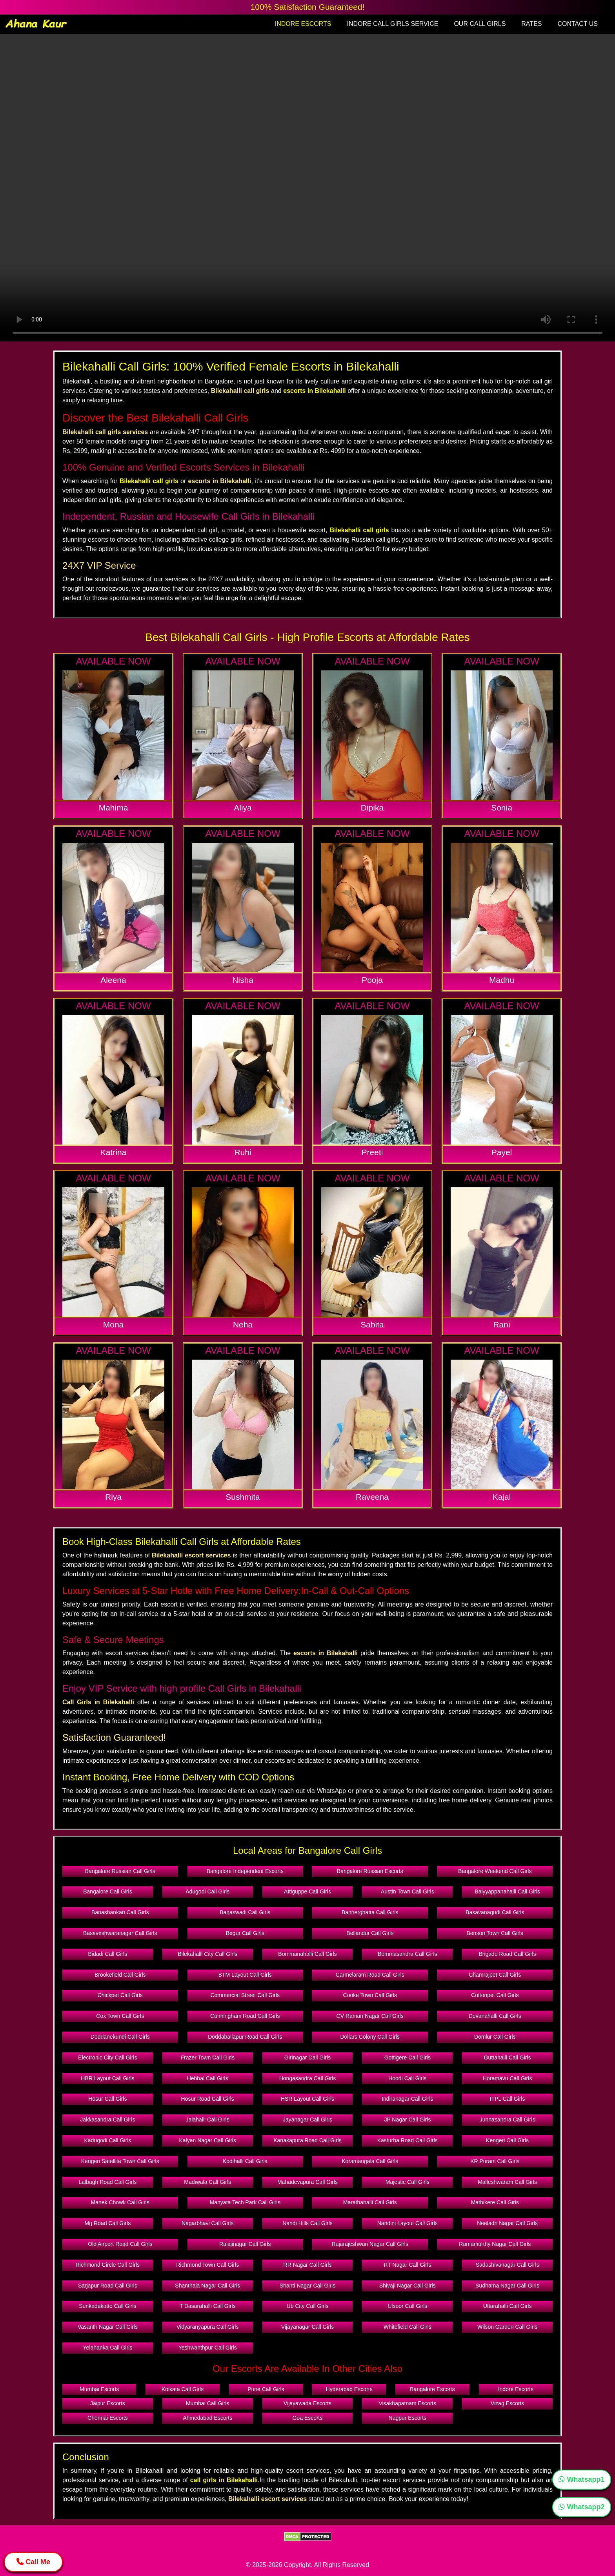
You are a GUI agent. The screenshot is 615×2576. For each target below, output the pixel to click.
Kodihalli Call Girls (245, 2161)
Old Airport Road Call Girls (120, 2244)
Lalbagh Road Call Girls (107, 2182)
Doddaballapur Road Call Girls (245, 2037)
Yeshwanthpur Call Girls (207, 2347)
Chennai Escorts (107, 2418)
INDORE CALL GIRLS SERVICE (392, 23)
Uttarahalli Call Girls (507, 2306)
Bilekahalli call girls (149, 481)
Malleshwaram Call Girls (507, 2182)
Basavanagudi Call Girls (495, 1912)
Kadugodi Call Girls (107, 2140)
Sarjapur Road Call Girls (107, 2285)
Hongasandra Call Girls (307, 2078)
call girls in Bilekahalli (224, 2480)
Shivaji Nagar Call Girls (407, 2285)
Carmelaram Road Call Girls (370, 1975)
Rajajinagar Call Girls (245, 2244)
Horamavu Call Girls (507, 2078)
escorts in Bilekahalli (314, 390)
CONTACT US (577, 23)
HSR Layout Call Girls (307, 2099)
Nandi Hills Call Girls (307, 2223)
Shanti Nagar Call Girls (307, 2285)
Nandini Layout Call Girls (407, 2223)
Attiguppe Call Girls (307, 1891)
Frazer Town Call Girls (207, 2057)
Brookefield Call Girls (120, 1975)
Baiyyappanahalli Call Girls (507, 1891)
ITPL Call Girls (507, 2099)
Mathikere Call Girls (495, 2202)
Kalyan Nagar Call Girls (207, 2140)
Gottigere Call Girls (407, 2057)
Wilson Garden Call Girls (507, 2327)
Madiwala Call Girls (207, 2182)
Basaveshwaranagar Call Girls (120, 1933)
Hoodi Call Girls (407, 2078)
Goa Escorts (307, 2418)
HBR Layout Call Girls (107, 2078)
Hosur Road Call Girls (207, 2099)
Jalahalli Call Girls (207, 2119)
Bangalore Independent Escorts (245, 1871)
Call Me (33, 2562)
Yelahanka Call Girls (108, 2347)
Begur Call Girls (245, 1933)
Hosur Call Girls (107, 2099)
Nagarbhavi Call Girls (207, 2223)
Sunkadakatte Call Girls (107, 2306)
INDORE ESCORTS (303, 23)
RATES (531, 23)
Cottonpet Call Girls (495, 1995)
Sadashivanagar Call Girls (507, 2265)
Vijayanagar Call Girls (307, 2327)
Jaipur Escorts (107, 2403)
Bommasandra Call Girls (407, 1954)
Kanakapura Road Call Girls (307, 2140)
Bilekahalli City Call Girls (207, 1954)
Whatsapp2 (581, 2507)
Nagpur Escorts (407, 2418)
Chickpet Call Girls (120, 1995)
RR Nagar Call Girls (308, 2265)
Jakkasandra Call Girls (107, 2119)
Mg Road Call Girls (108, 2223)
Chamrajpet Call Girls (495, 1975)
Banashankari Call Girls (120, 1912)
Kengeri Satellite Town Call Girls (120, 2161)
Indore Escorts (515, 2389)
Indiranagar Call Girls (407, 2099)
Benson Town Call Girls (495, 1933)
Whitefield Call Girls (407, 2327)
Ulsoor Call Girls (407, 2306)
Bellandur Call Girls (369, 1933)
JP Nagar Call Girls (407, 2119)
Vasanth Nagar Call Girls (108, 2327)
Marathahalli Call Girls (370, 2202)
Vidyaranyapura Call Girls (207, 2327)
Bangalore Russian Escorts (370, 1871)
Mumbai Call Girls (207, 2403)
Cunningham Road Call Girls (245, 2016)
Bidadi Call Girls (107, 1954)
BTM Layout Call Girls (245, 1975)
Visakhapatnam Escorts (407, 2403)
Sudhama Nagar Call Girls (507, 2285)
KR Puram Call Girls (494, 2161)
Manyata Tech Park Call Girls (245, 2202)
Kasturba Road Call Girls (407, 2140)
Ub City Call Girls (308, 2306)
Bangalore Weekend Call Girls (494, 1871)
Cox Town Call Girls (120, 2016)
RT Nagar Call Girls (407, 2265)
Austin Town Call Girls (407, 1891)
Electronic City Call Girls (107, 2057)
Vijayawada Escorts (307, 2403)
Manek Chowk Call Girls (120, 2202)
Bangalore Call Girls (107, 1891)
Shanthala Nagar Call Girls (207, 2285)
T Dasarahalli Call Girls (208, 2306)
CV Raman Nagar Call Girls (370, 2016)
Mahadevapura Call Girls (307, 2182)
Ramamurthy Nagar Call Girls (495, 2244)
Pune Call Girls (265, 2389)
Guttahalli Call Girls (507, 2057)
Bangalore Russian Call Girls (120, 1871)
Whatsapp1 (581, 2479)
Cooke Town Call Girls (370, 1995)
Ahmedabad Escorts (207, 2418)
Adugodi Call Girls (207, 1891)
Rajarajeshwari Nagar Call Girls (370, 2244)
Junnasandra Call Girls (507, 2119)
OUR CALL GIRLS (480, 23)
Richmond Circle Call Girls (108, 2265)
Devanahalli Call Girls (495, 2016)
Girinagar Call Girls (307, 2057)
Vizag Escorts (507, 2403)
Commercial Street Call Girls (245, 1995)
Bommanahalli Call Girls (307, 1954)
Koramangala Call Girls (370, 2161)
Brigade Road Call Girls (507, 1954)
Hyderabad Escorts (349, 2389)
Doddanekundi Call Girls (120, 2037)
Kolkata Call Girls (183, 2389)
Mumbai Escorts (99, 2389)
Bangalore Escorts (432, 2389)
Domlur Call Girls (495, 2037)
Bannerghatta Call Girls (370, 1912)
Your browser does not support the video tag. (307, 187)
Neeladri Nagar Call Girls (507, 2223)
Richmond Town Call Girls (207, 2265)
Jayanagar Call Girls (307, 2119)
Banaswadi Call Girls (245, 1912)
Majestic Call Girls (407, 2182)
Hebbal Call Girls (207, 2078)
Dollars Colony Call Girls (370, 2037)
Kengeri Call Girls (507, 2140)
